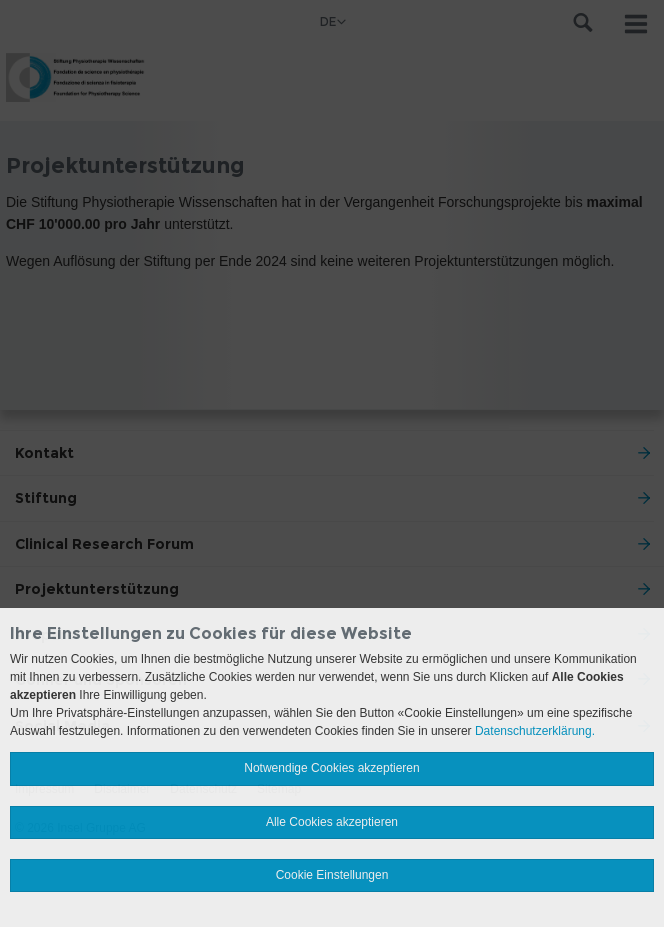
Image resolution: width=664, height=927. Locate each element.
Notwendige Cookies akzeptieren (331, 768)
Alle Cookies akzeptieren (332, 822)
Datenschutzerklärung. (535, 731)
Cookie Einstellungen (332, 875)
